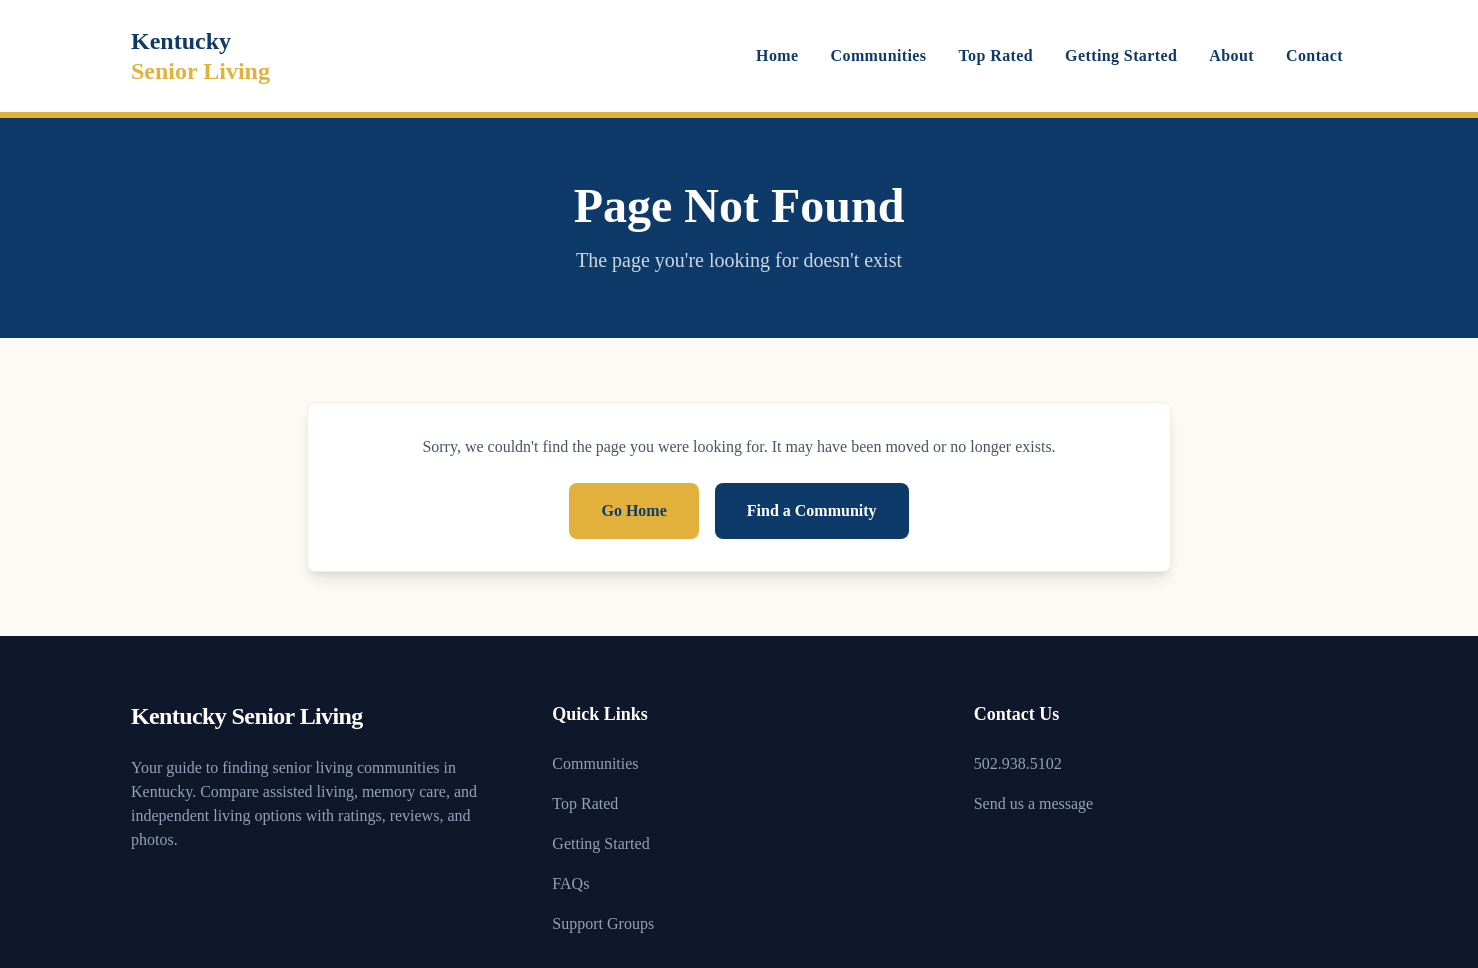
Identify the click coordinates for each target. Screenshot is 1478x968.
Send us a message (1034, 803)
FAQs (570, 883)
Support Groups (603, 923)
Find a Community (812, 510)
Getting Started (1121, 55)
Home (777, 55)
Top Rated (996, 55)
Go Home (633, 510)
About (1231, 55)
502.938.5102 (1018, 763)
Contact (1314, 55)
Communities (879, 55)
